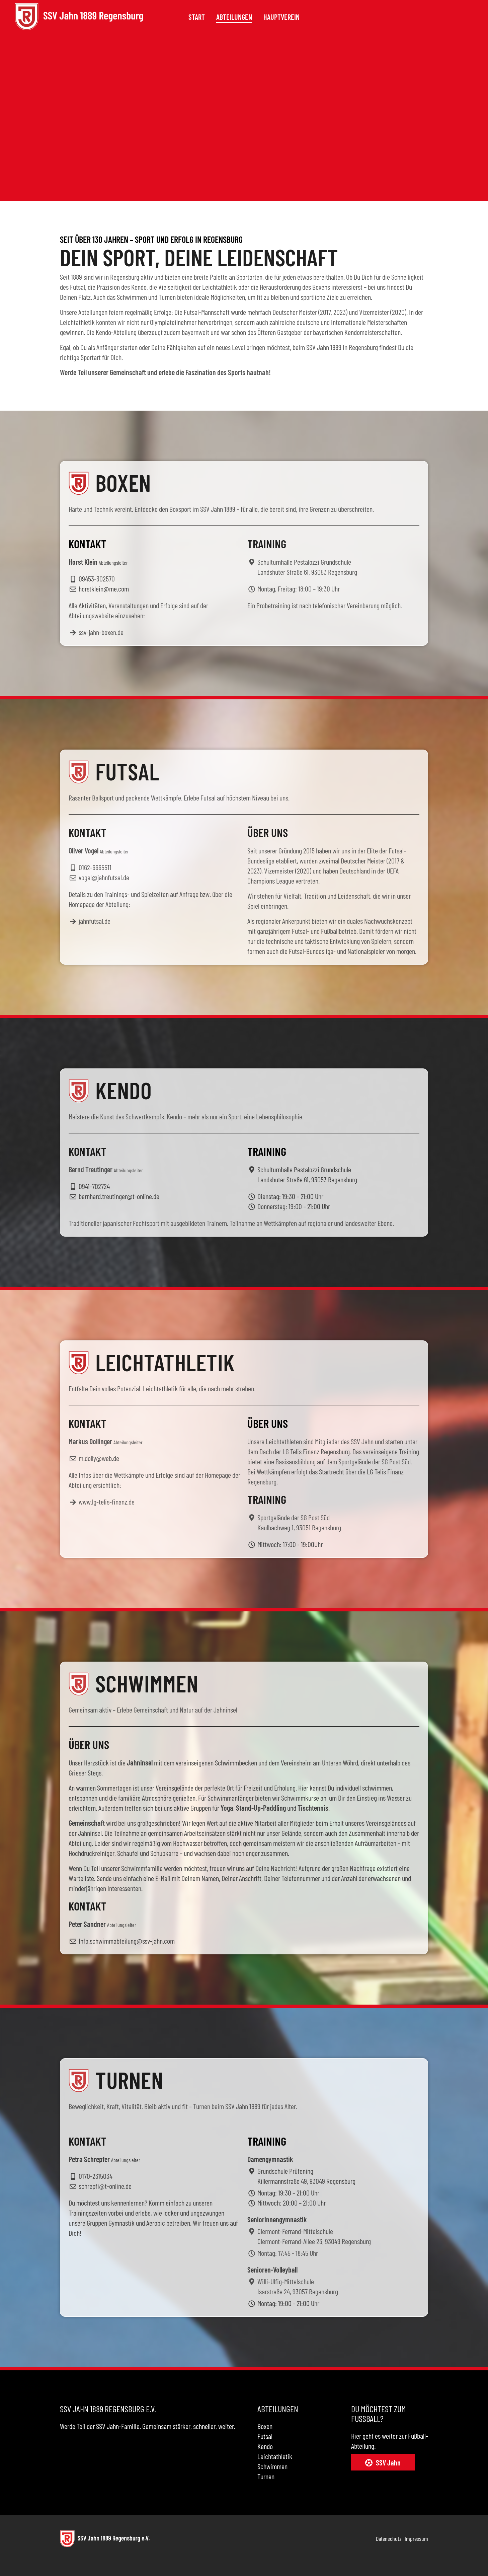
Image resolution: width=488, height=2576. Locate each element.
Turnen (265, 2476)
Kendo (265, 2446)
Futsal (264, 2436)
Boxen (264, 2426)
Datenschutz (389, 2538)
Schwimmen (272, 2466)
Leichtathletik (274, 2456)
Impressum (416, 2538)
